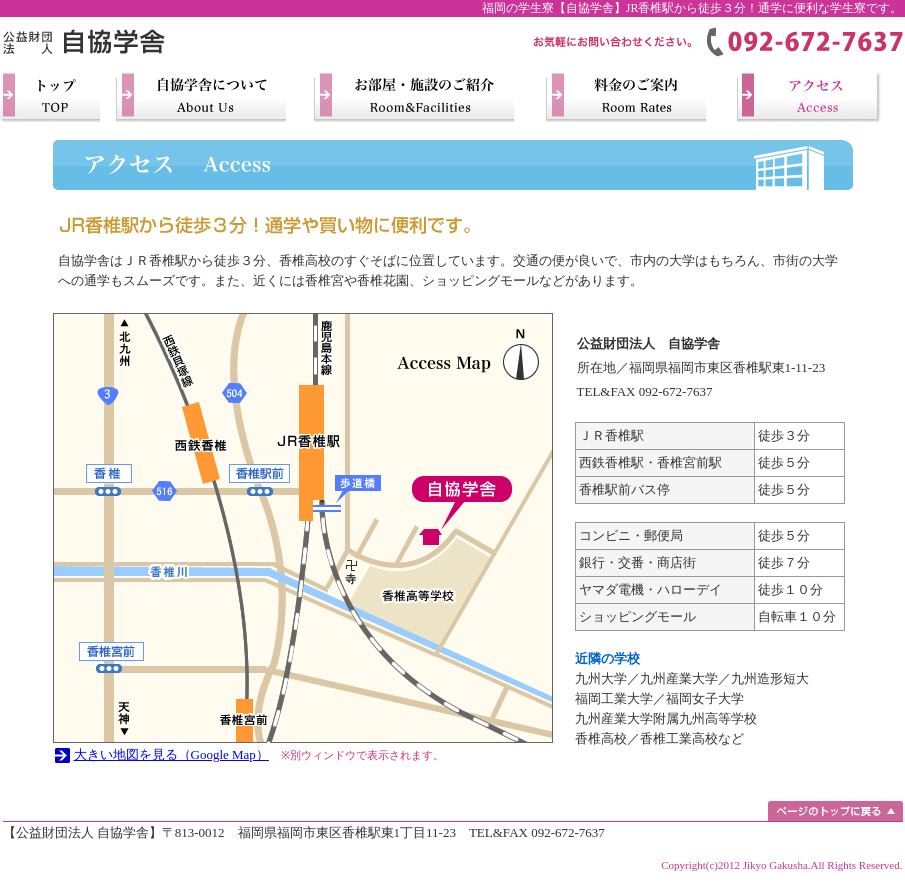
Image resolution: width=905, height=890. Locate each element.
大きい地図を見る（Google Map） (171, 754)
